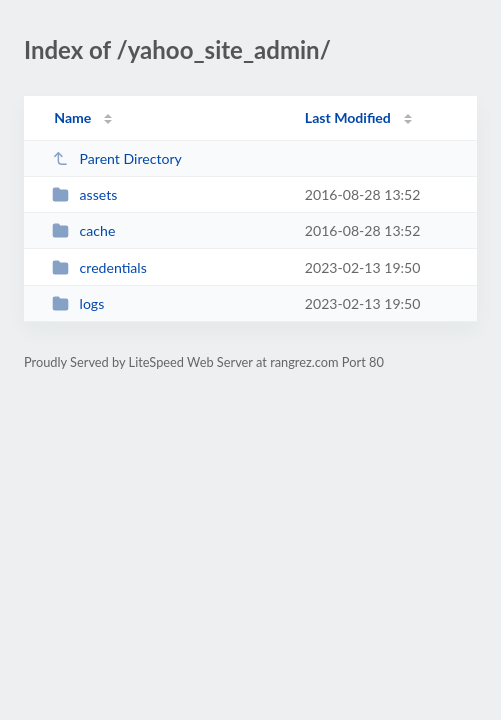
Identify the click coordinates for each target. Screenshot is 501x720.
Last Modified (348, 117)
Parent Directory (117, 158)
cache (83, 230)
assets (84, 194)
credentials (99, 267)
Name (72, 117)
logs (78, 303)
